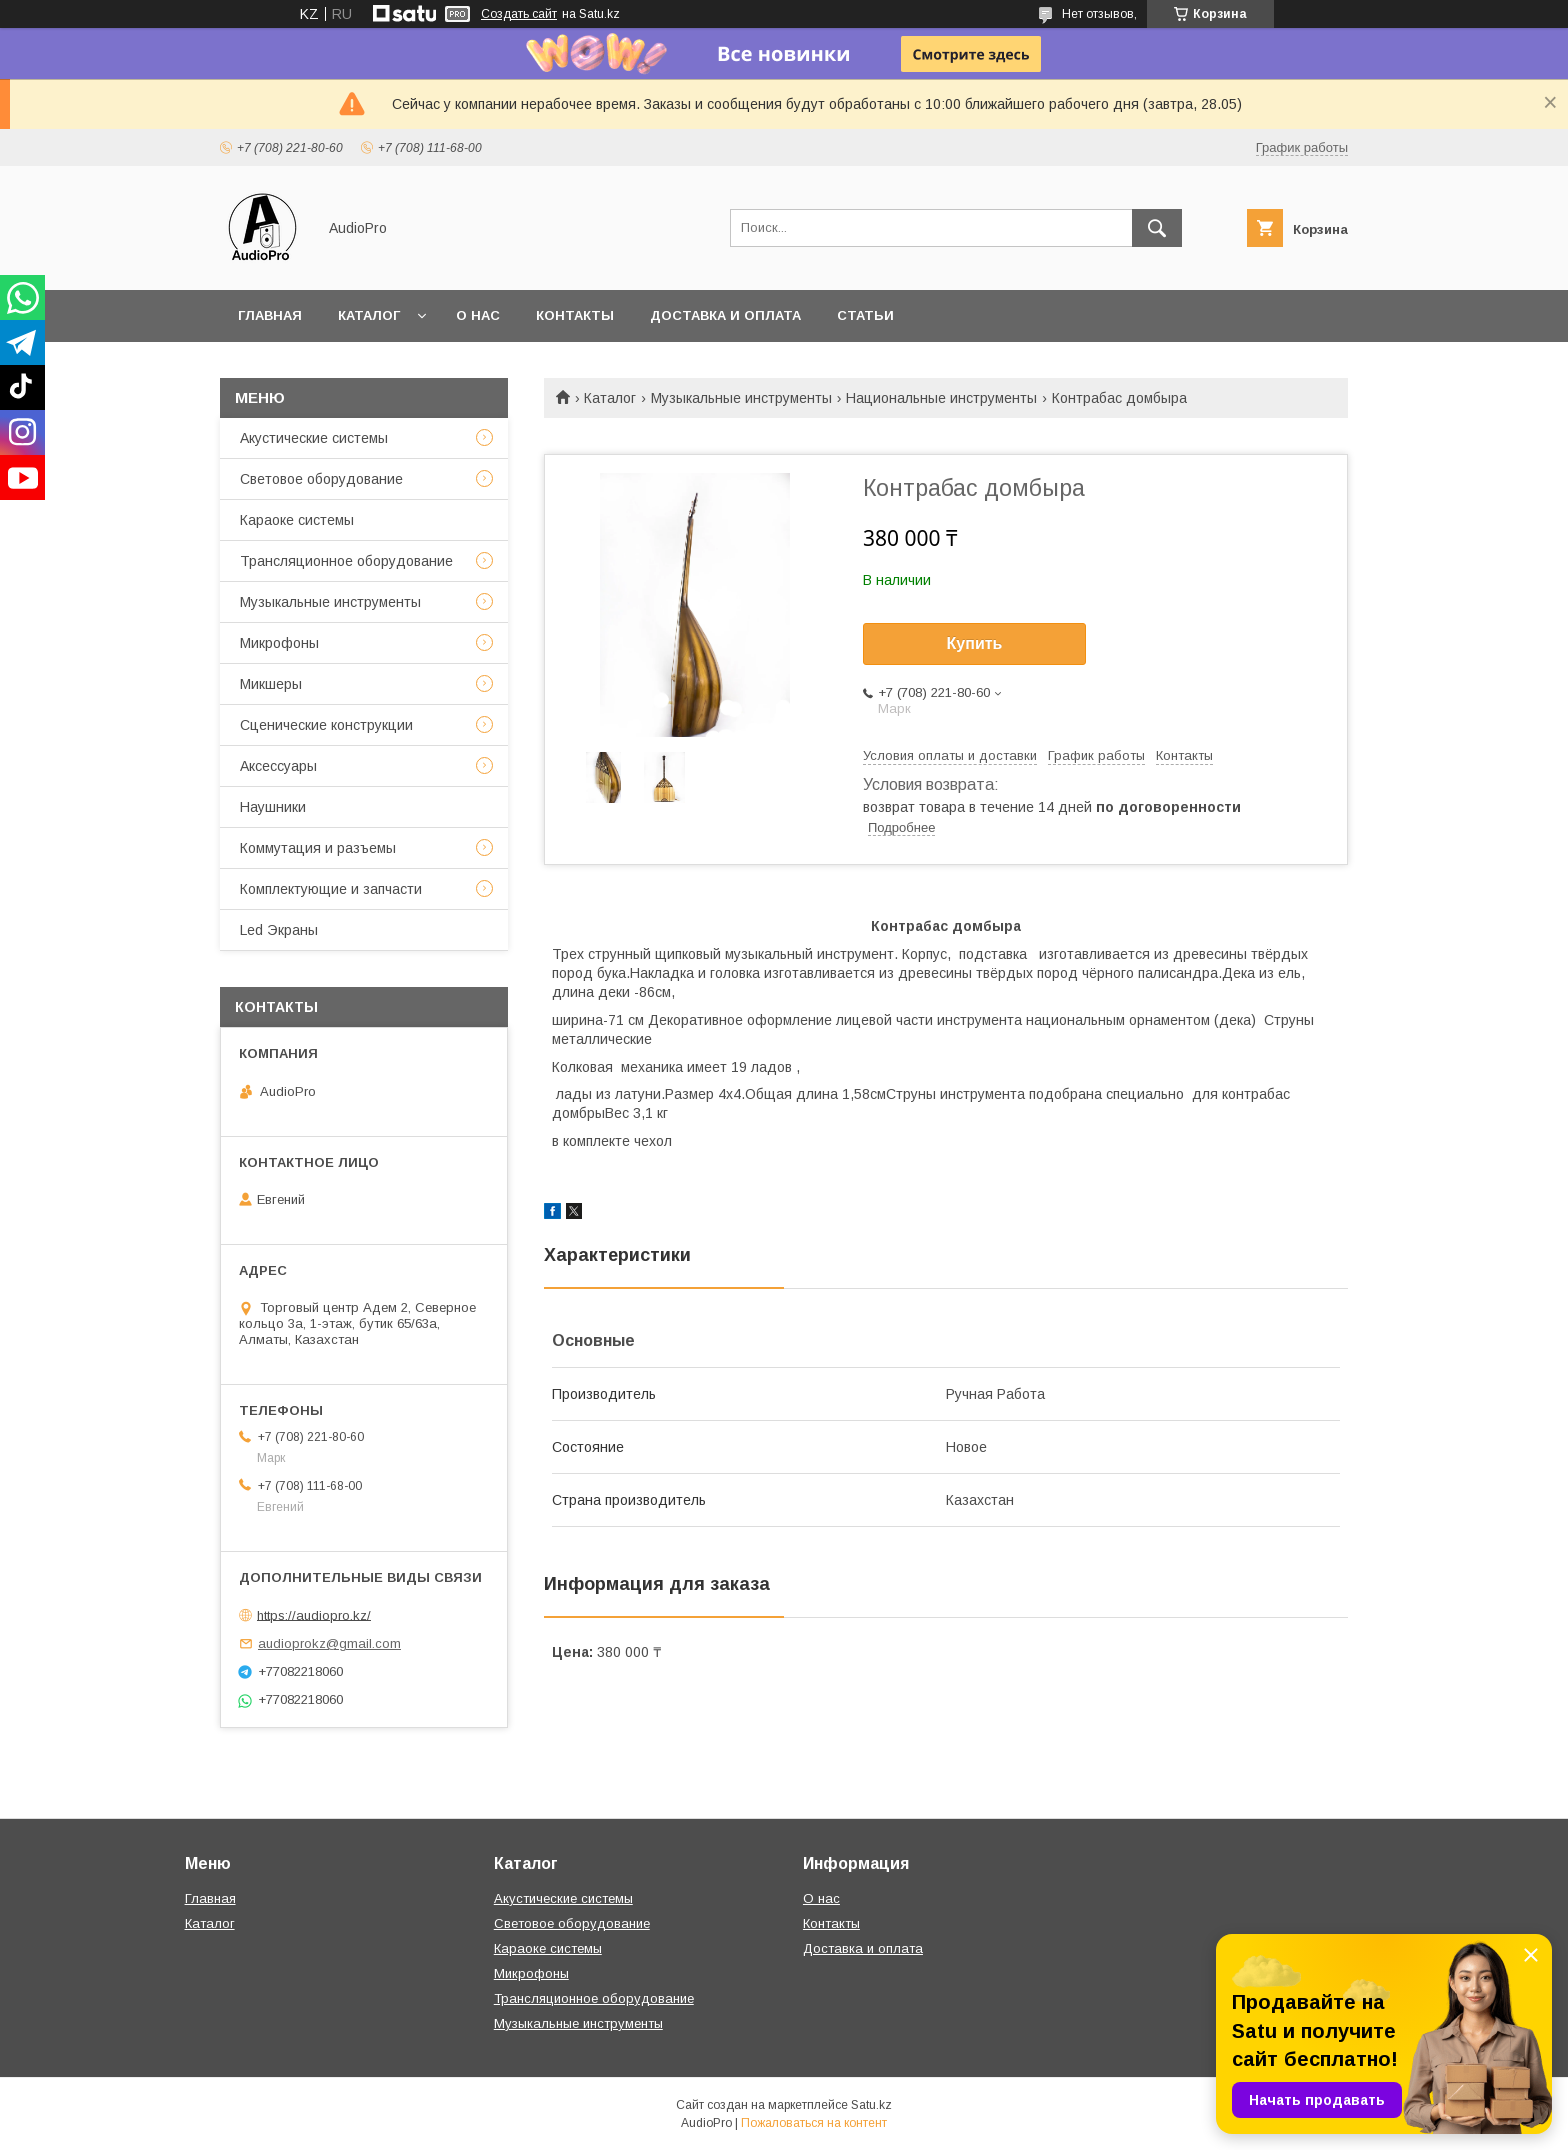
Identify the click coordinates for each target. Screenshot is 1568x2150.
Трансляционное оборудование (346, 561)
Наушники (273, 807)
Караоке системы (297, 520)
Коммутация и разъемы (318, 848)
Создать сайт (519, 14)
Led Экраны (279, 930)
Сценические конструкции (326, 725)
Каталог (369, 315)
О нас (478, 315)
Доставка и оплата (725, 315)
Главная (270, 315)
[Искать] (1157, 228)
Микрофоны (279, 643)
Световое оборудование (321, 479)
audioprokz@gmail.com (329, 1643)
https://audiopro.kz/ (314, 1614)
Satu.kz (871, 2105)
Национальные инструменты (941, 398)
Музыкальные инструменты (741, 398)
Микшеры (271, 684)
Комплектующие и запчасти (331, 889)
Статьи (865, 315)
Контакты (575, 315)
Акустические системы (314, 438)
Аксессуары (278, 766)
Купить (975, 643)
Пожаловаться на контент (814, 2123)
